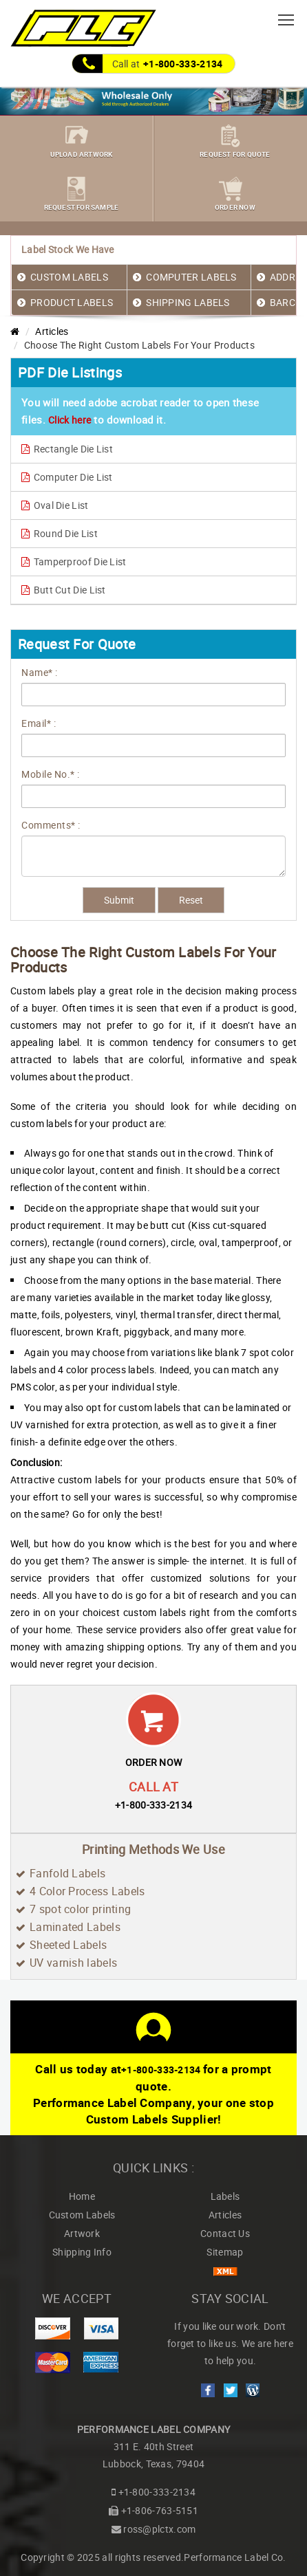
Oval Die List (55, 505)
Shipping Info (82, 2251)
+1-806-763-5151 (160, 2510)
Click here (69, 419)
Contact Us (225, 2233)
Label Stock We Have (67, 249)
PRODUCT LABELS (71, 302)
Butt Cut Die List (63, 589)
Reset (191, 899)
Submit (119, 899)
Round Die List (59, 533)
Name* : (39, 672)
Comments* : (51, 824)
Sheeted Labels (68, 1944)
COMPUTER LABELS (191, 276)
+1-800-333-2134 (183, 63)
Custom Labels (82, 2214)
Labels (225, 2196)
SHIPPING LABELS (188, 302)
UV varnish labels (73, 1962)
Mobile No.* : (50, 774)
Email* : (38, 723)
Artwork (82, 2233)
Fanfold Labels (67, 1873)
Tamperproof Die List (74, 561)
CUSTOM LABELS (69, 276)
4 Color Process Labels (87, 1891)
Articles (51, 331)
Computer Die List (67, 476)
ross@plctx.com (159, 2528)
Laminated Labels (75, 1926)
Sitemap (225, 2251)
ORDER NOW (153, 1762)
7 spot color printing (80, 1909)
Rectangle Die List (67, 448)
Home (82, 2196)
